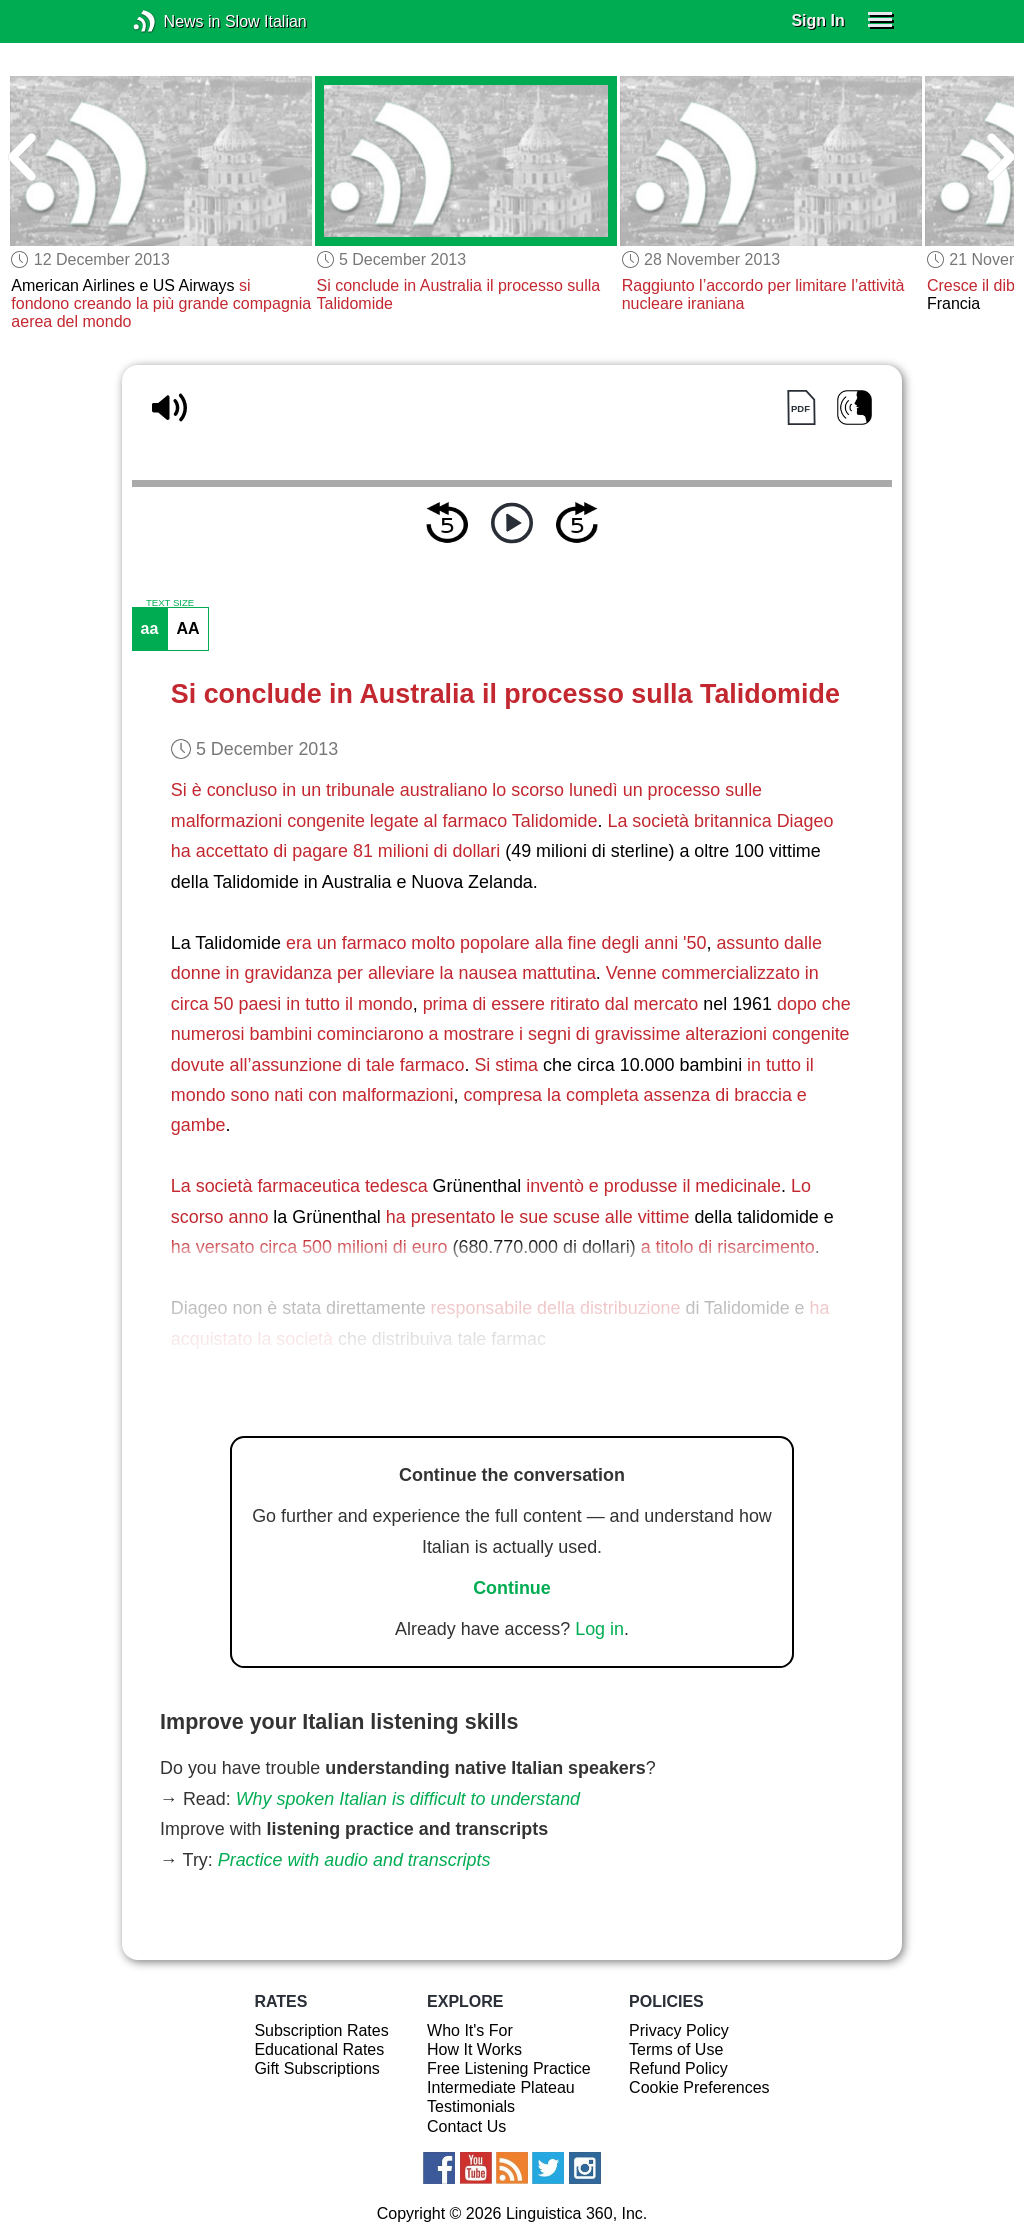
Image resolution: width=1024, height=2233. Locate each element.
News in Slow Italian (174, 21)
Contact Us (466, 2126)
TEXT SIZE (170, 603)
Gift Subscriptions (316, 2068)
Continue (512, 1588)
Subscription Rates (321, 2030)
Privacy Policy (679, 2030)
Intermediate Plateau (501, 2087)
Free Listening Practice (509, 2068)
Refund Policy (678, 2068)
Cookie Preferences (699, 2087)
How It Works (474, 2049)
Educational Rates (319, 2049)
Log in (599, 1629)
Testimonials (471, 2106)
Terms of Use (676, 2049)
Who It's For (470, 2030)
